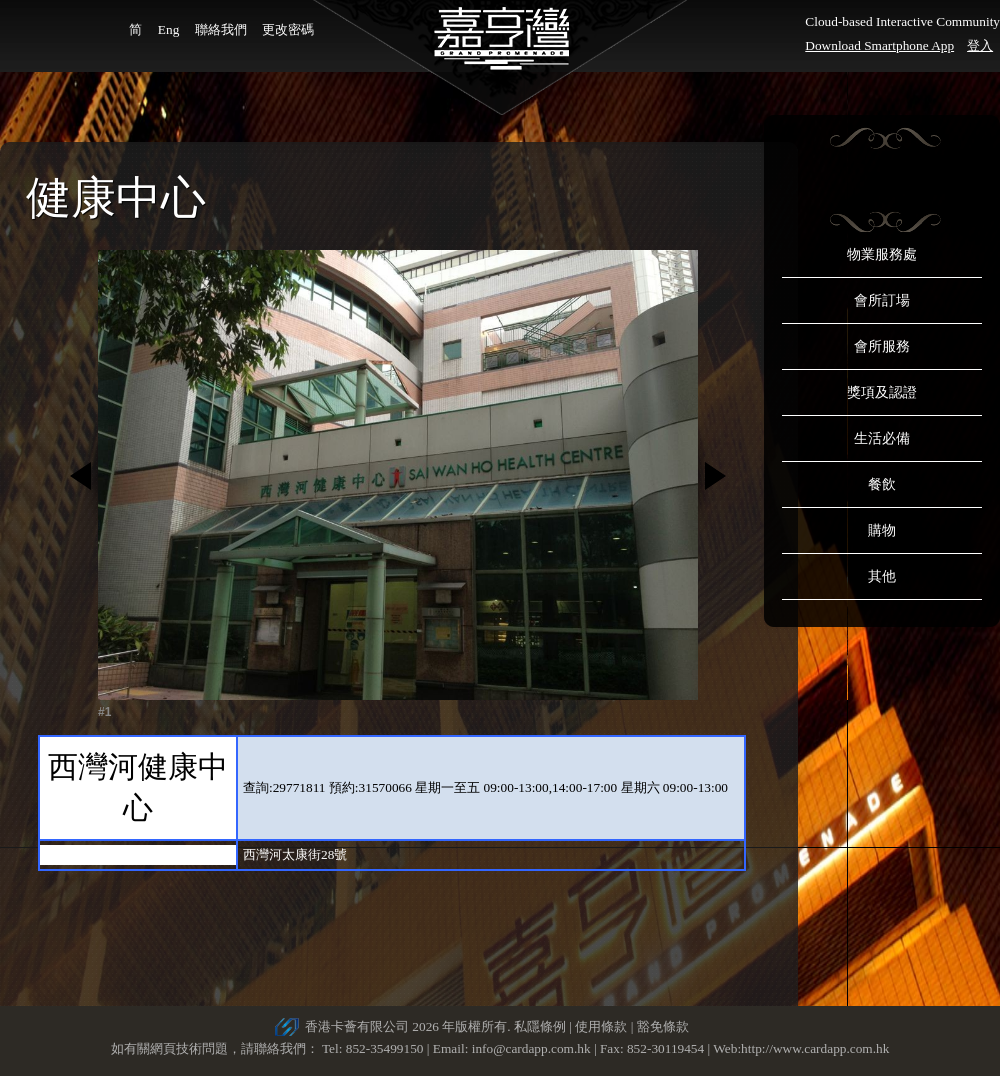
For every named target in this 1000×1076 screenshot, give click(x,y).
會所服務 (882, 346)
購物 (882, 530)
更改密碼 (288, 29)
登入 (980, 45)
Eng (168, 29)
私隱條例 (540, 1026)
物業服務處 (882, 254)
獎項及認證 (882, 392)
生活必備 (882, 438)
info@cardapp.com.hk (533, 1048)
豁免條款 (663, 1026)
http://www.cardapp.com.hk (815, 1048)
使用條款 (601, 1026)
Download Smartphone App (879, 45)
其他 (882, 576)
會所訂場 (882, 300)
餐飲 (882, 484)
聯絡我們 (221, 29)
